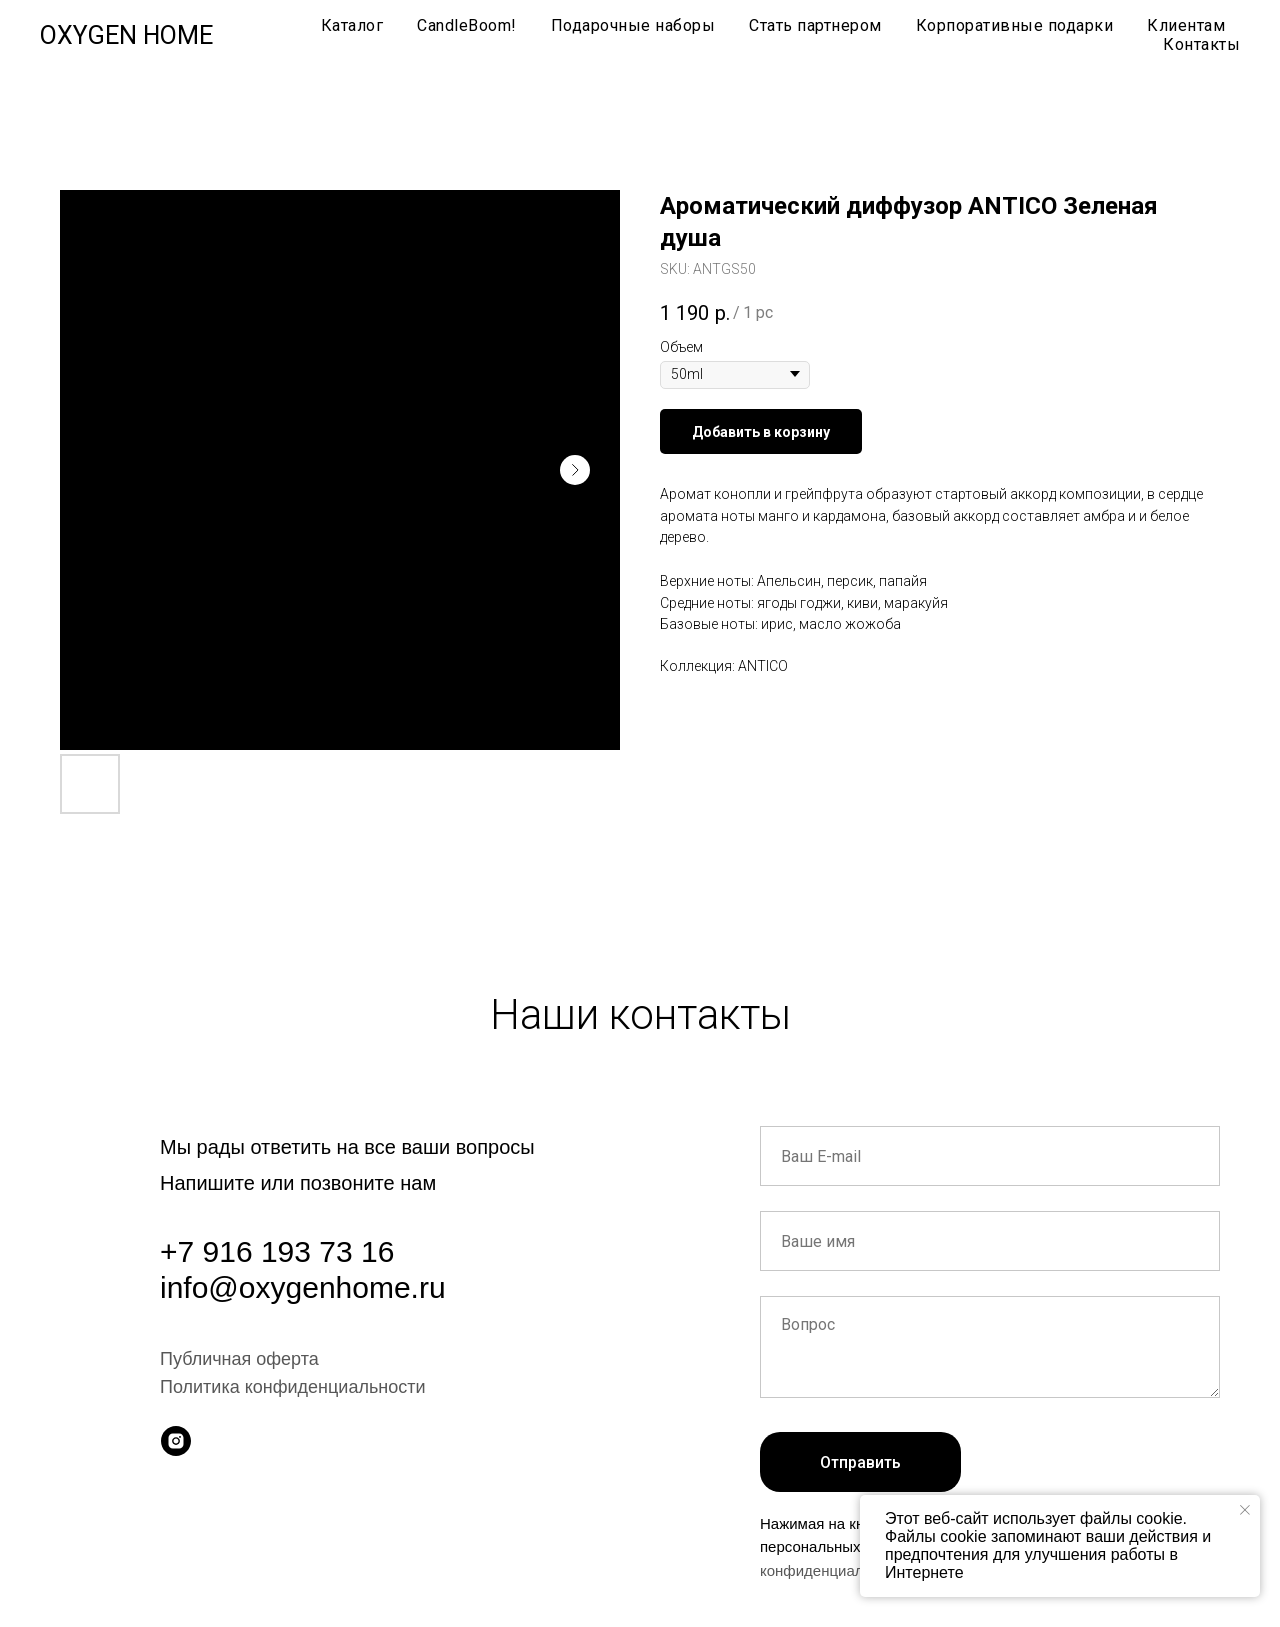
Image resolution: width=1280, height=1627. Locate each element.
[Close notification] (1245, 1510)
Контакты (1201, 44)
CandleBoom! (467, 25)
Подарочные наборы (633, 25)
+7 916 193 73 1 (269, 1251)
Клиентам (1186, 25)
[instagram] (176, 1441)
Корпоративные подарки (1015, 25)
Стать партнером (815, 25)
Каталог (352, 25)
